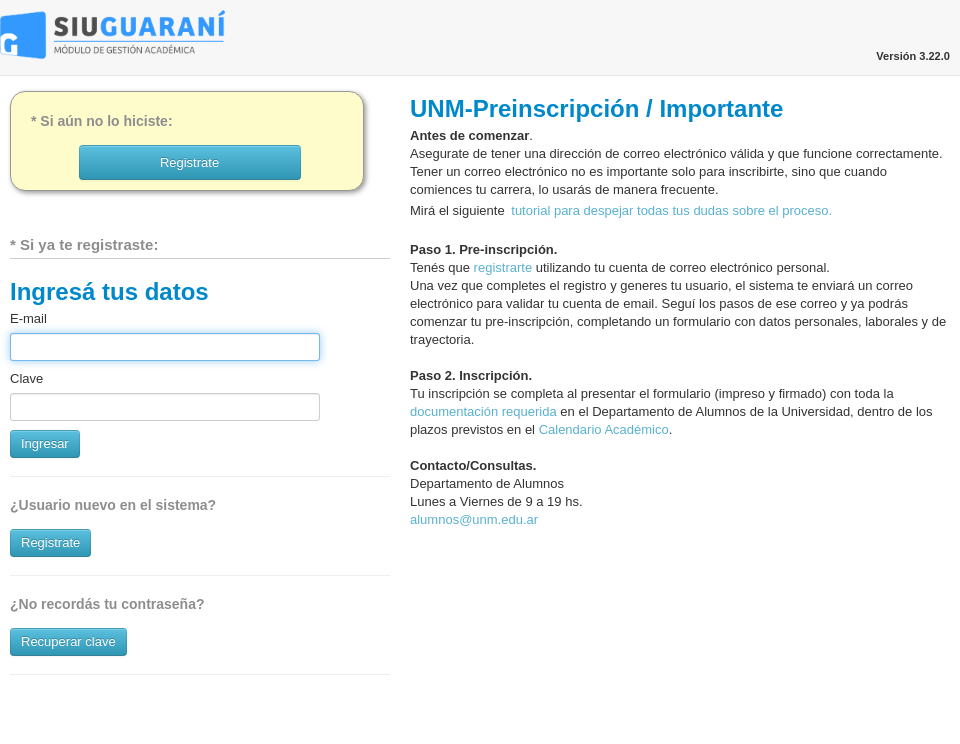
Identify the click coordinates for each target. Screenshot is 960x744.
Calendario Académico (604, 429)
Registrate (50, 542)
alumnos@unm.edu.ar (474, 519)
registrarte (503, 267)
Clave (26, 378)
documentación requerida (483, 411)
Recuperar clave (68, 641)
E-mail (28, 318)
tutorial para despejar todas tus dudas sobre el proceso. (671, 210)
